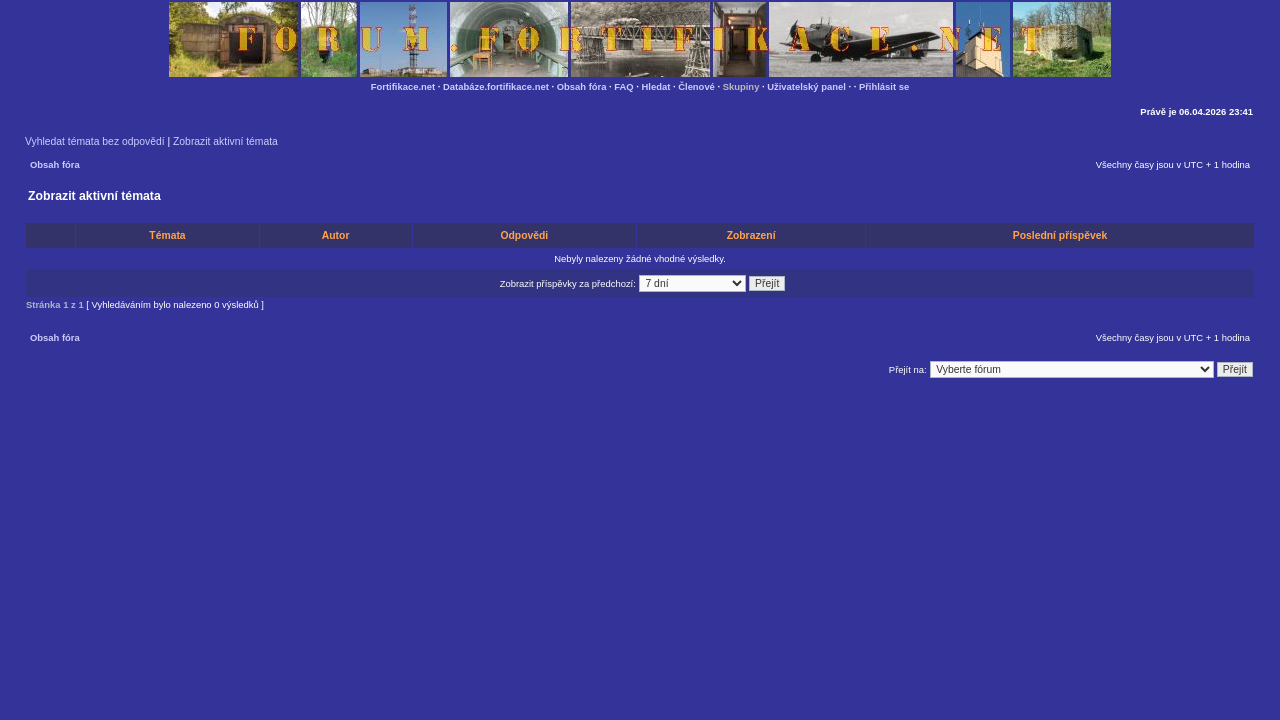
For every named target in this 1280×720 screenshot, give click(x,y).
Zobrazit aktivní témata (225, 141)
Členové (696, 86)
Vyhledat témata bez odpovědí (95, 141)
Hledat (656, 86)
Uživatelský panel (806, 86)
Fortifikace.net (403, 86)
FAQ (623, 86)
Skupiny (741, 86)
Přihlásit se (884, 86)
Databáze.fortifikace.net (496, 86)
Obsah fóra (582, 86)
